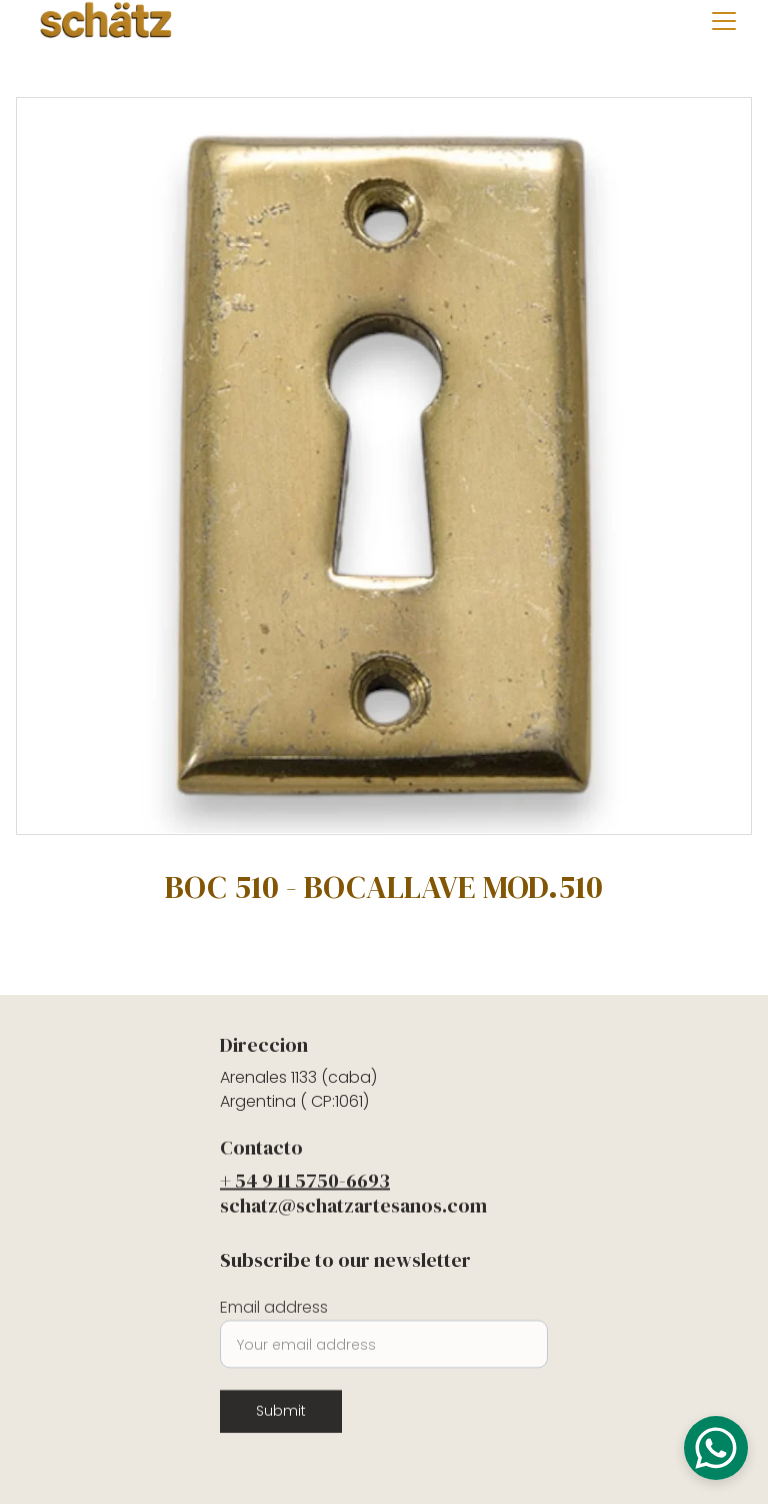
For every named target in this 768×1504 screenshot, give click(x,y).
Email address (274, 1312)
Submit (281, 1416)
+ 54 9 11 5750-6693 (305, 1183)
